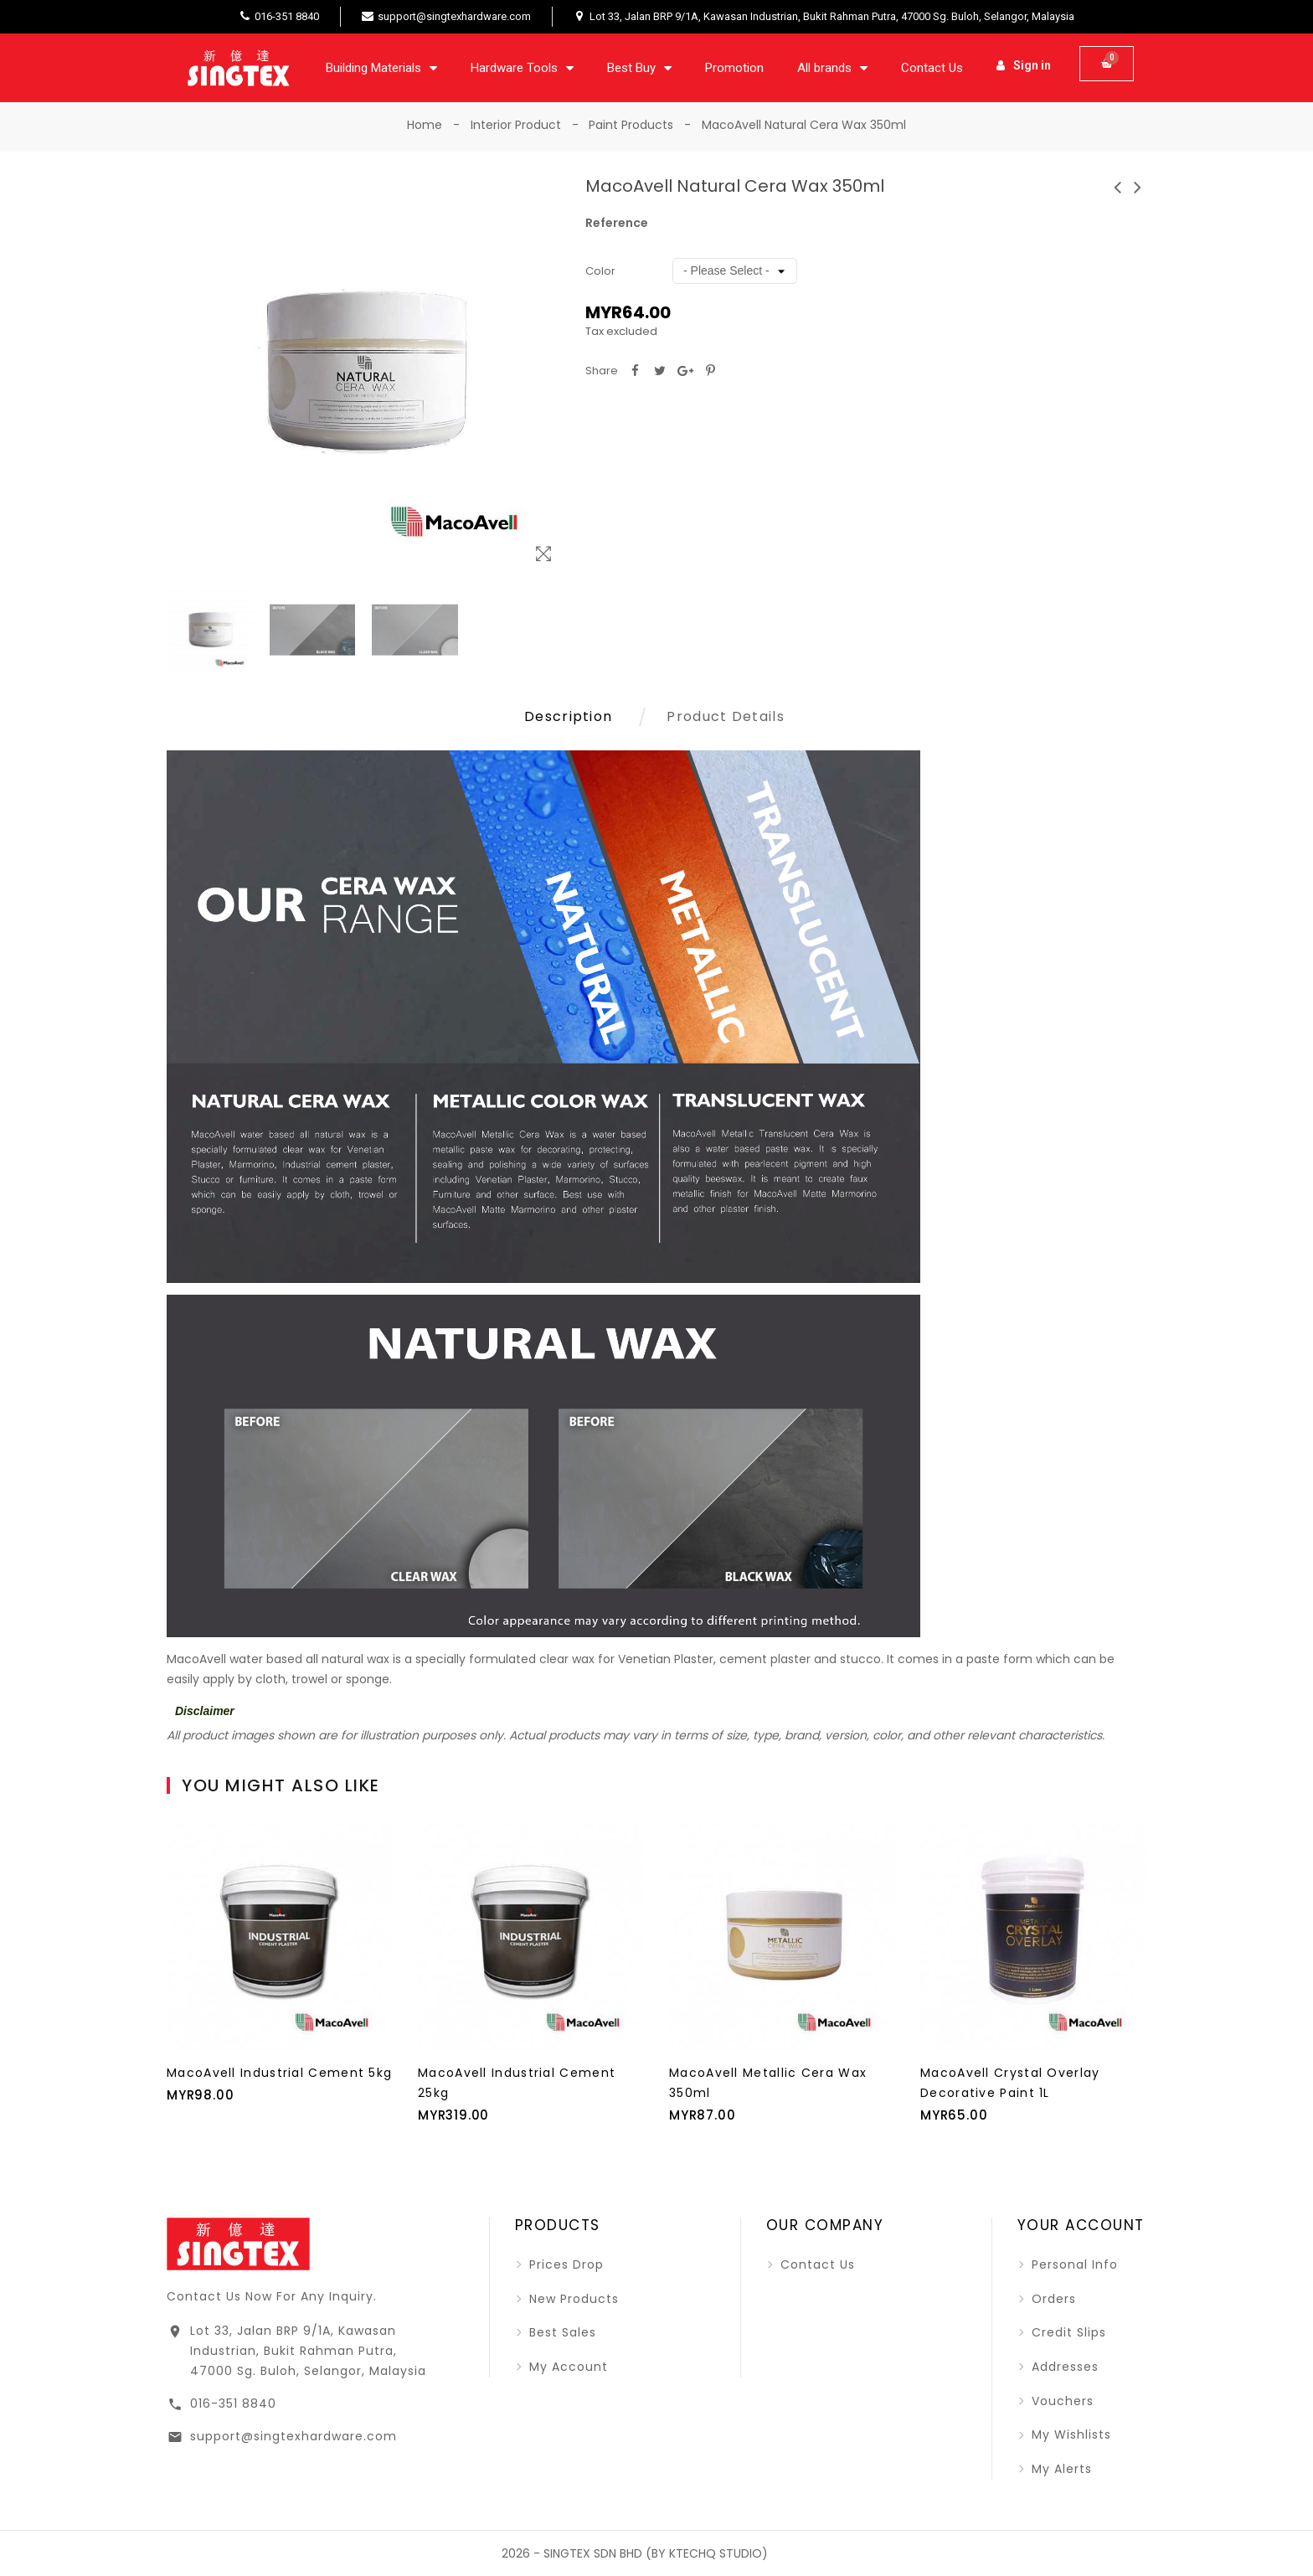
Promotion (734, 67)
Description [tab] (568, 716)
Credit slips (1066, 2332)
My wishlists (1069, 2434)
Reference (616, 222)
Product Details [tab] (726, 716)
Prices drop (564, 2264)
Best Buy (639, 68)
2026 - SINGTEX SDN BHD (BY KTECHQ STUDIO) (635, 2553)
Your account (1081, 2225)
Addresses (1063, 2366)
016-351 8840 (233, 2403)
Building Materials (381, 68)
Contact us (815, 2264)
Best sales (560, 2332)
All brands (832, 68)
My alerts (1059, 2468)
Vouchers (1060, 2401)
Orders (1051, 2298)
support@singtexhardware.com (293, 2436)
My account (566, 2366)
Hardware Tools (522, 68)
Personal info (1072, 2264)
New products (572, 2298)
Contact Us (932, 67)
